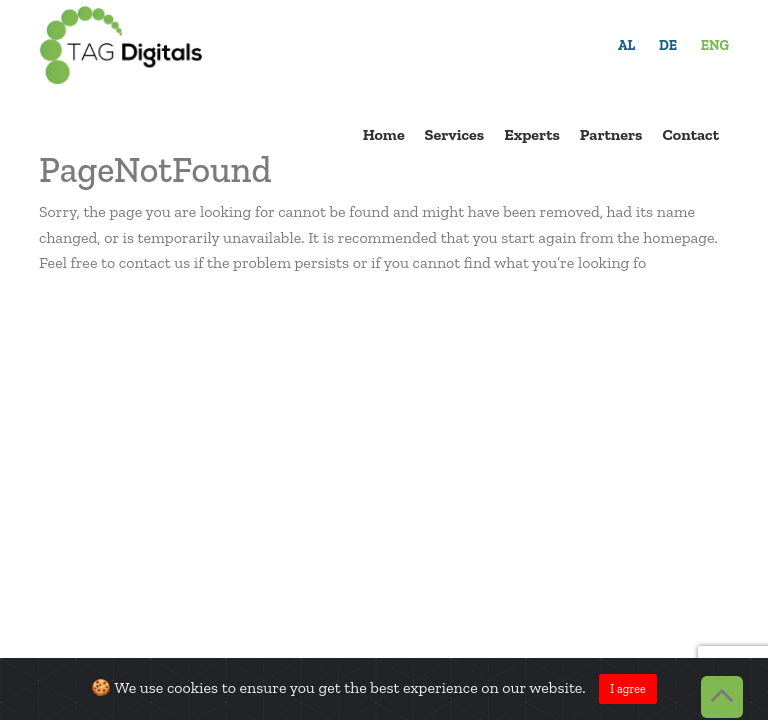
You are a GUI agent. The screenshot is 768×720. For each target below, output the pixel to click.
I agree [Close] (627, 689)
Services (455, 134)
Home (384, 134)
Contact (690, 134)
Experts (532, 134)
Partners (611, 134)
